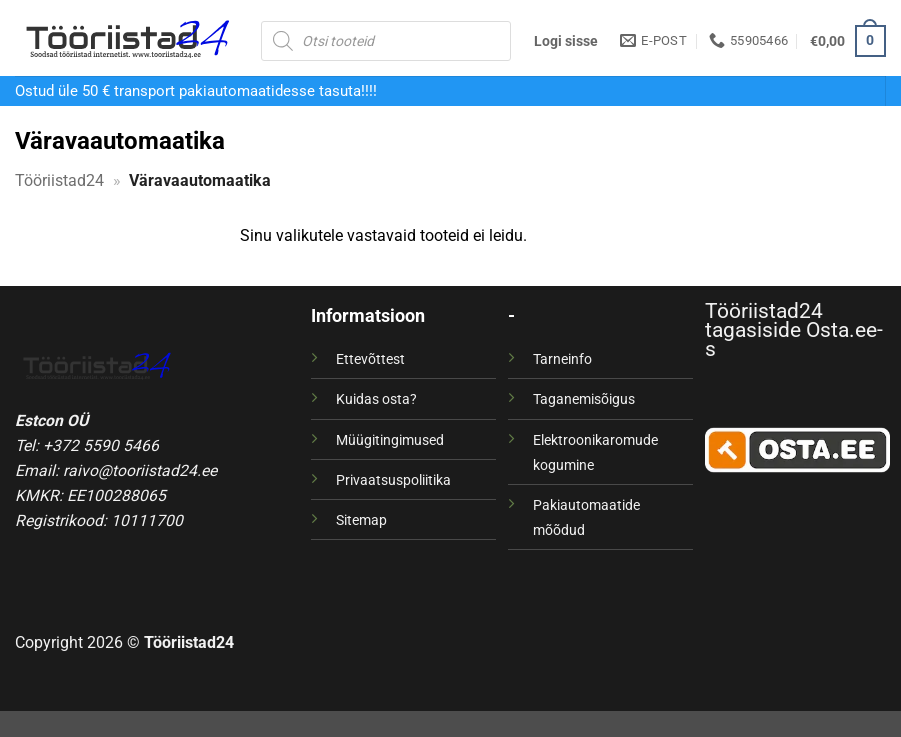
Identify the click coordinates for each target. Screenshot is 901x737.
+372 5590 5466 (101, 445)
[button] (566, 41)
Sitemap (361, 520)
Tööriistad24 (59, 180)
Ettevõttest (370, 359)
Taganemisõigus (584, 399)
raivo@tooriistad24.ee (140, 470)
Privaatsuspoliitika (393, 480)
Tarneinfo (562, 359)
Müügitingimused (390, 440)
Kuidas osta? (376, 399)
